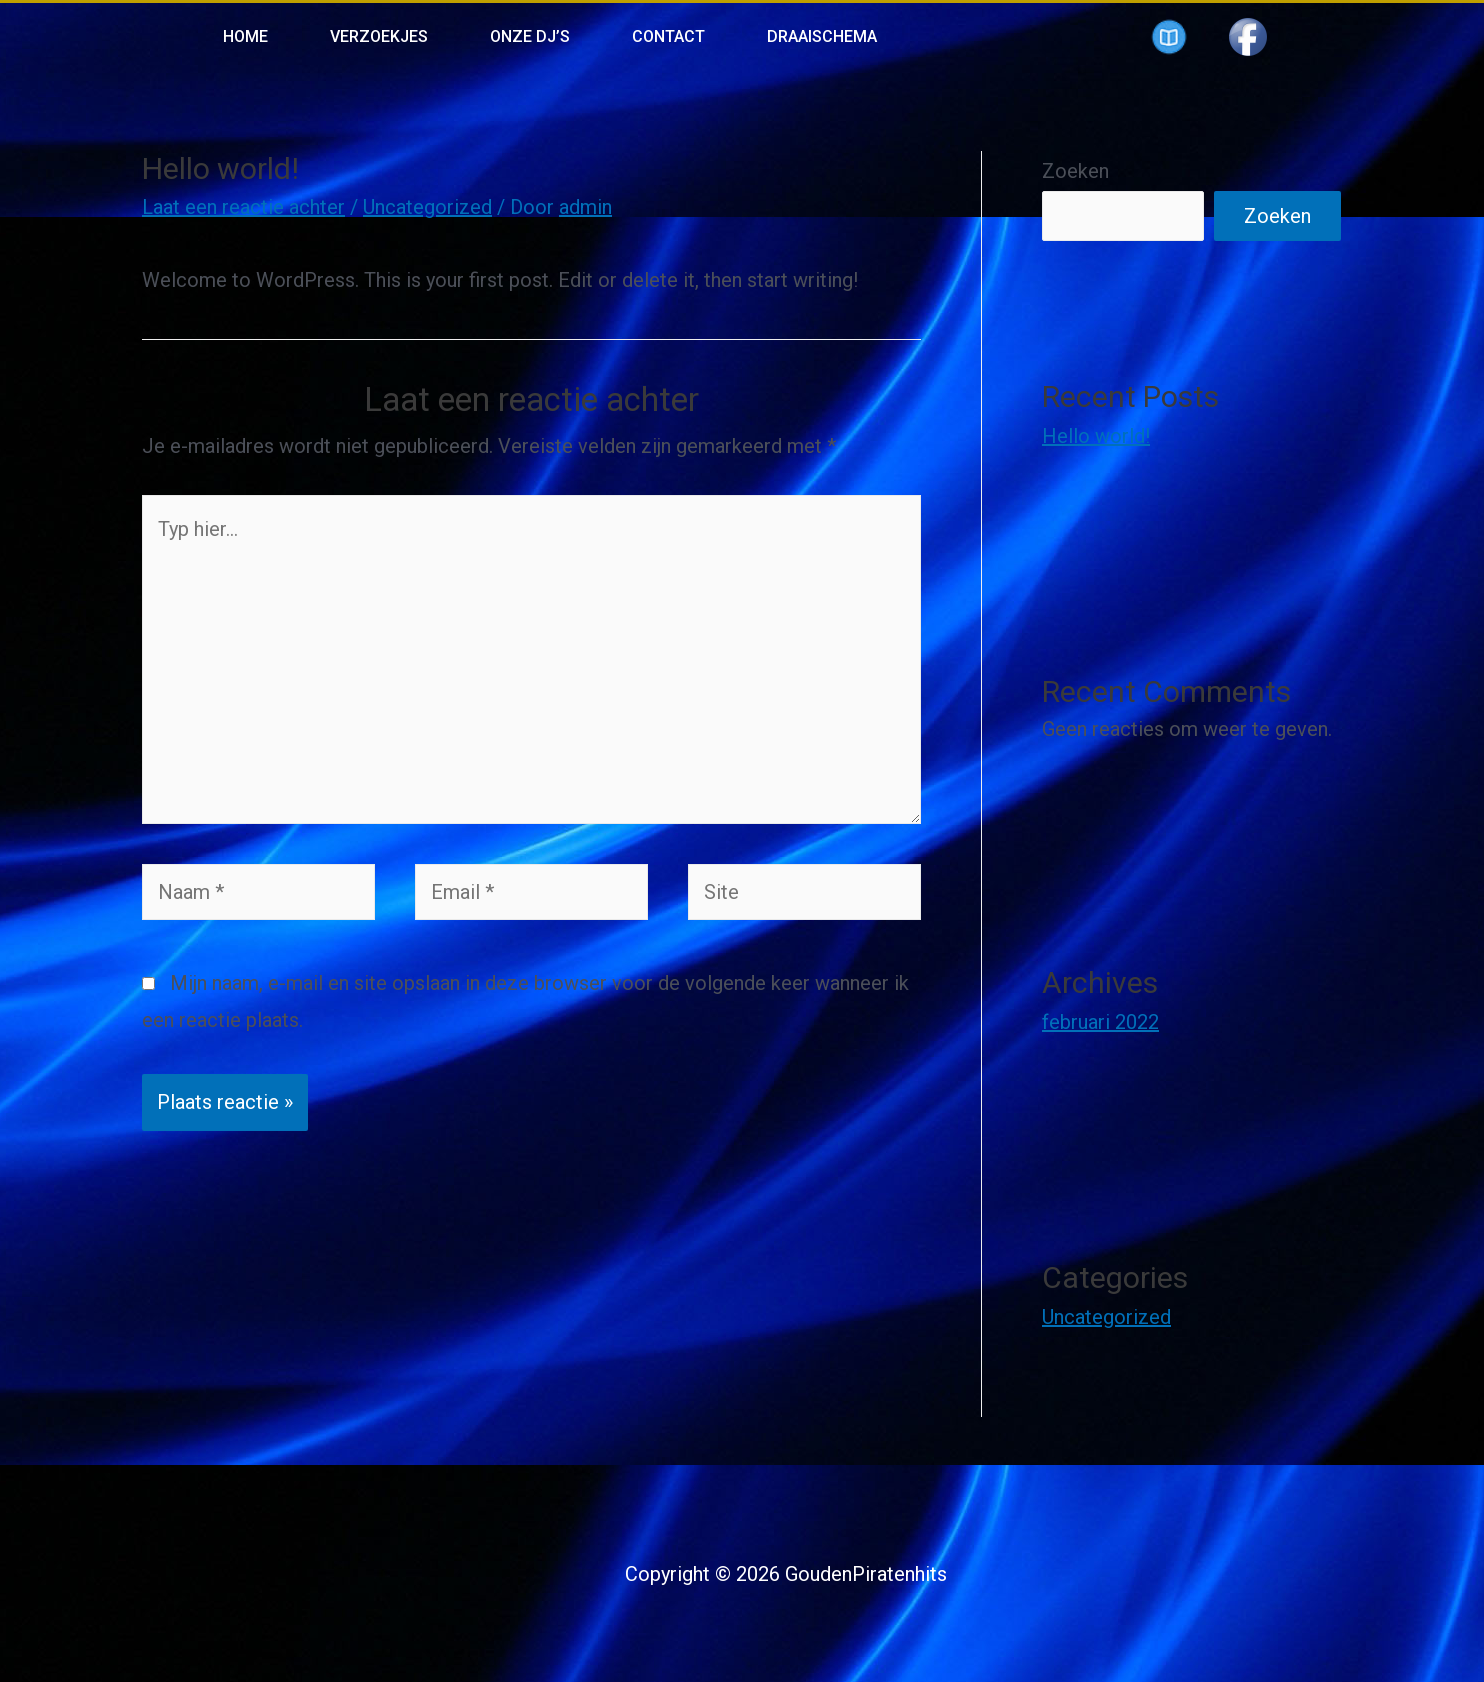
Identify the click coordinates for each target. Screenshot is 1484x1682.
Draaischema (822, 36)
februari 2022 (1100, 1022)
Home (245, 36)
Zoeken (1075, 171)
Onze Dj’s (530, 36)
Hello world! (1096, 436)
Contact (668, 36)
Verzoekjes (379, 36)
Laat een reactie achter (243, 207)
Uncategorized (427, 207)
